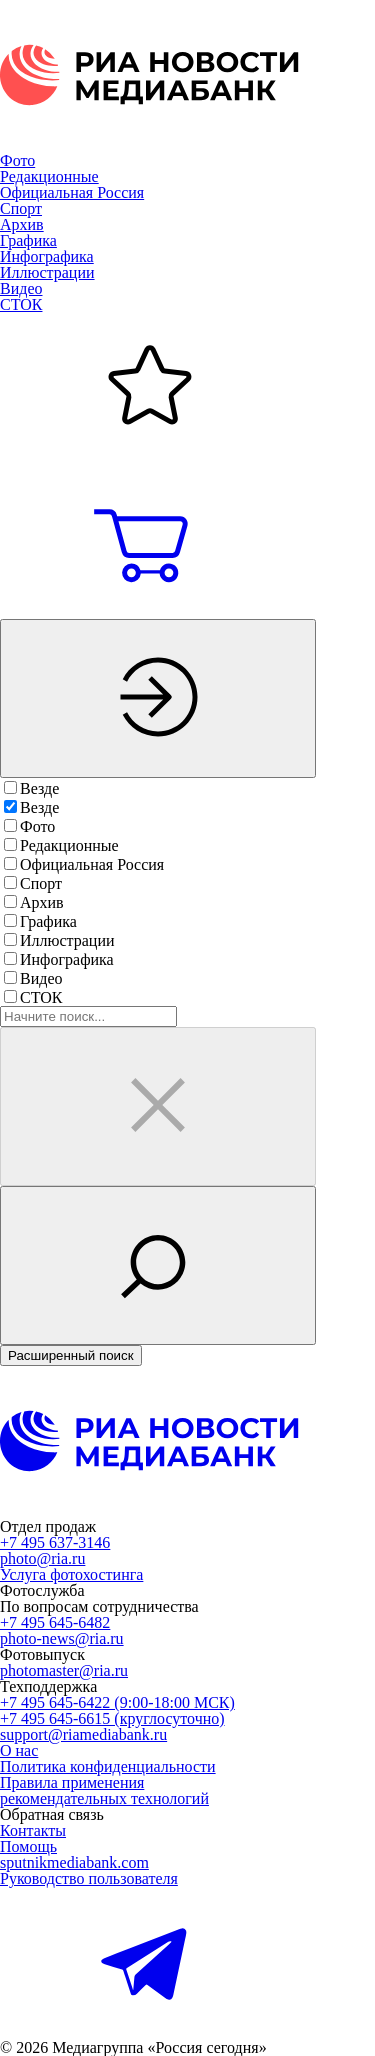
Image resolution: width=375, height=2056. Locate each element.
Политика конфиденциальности (108, 1766)
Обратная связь (52, 1814)
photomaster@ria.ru (64, 1670)
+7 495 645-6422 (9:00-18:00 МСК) (117, 1702)
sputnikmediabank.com (74, 1862)
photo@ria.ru (42, 1558)
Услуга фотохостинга (71, 1574)
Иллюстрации (47, 272)
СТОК (21, 304)
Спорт (21, 208)
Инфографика (47, 256)
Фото (17, 160)
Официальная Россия (72, 192)
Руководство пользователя (89, 1878)
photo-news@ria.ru (62, 1638)
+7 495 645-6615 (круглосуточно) (112, 1718)
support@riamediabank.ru (83, 1734)
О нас (19, 1750)
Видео (21, 288)
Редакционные (49, 176)
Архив (22, 224)
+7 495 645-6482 (55, 1622)
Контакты (33, 1830)
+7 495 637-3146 (55, 1542)
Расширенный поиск (71, 1355)
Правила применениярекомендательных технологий (104, 1790)
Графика (28, 240)
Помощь (28, 1846)
